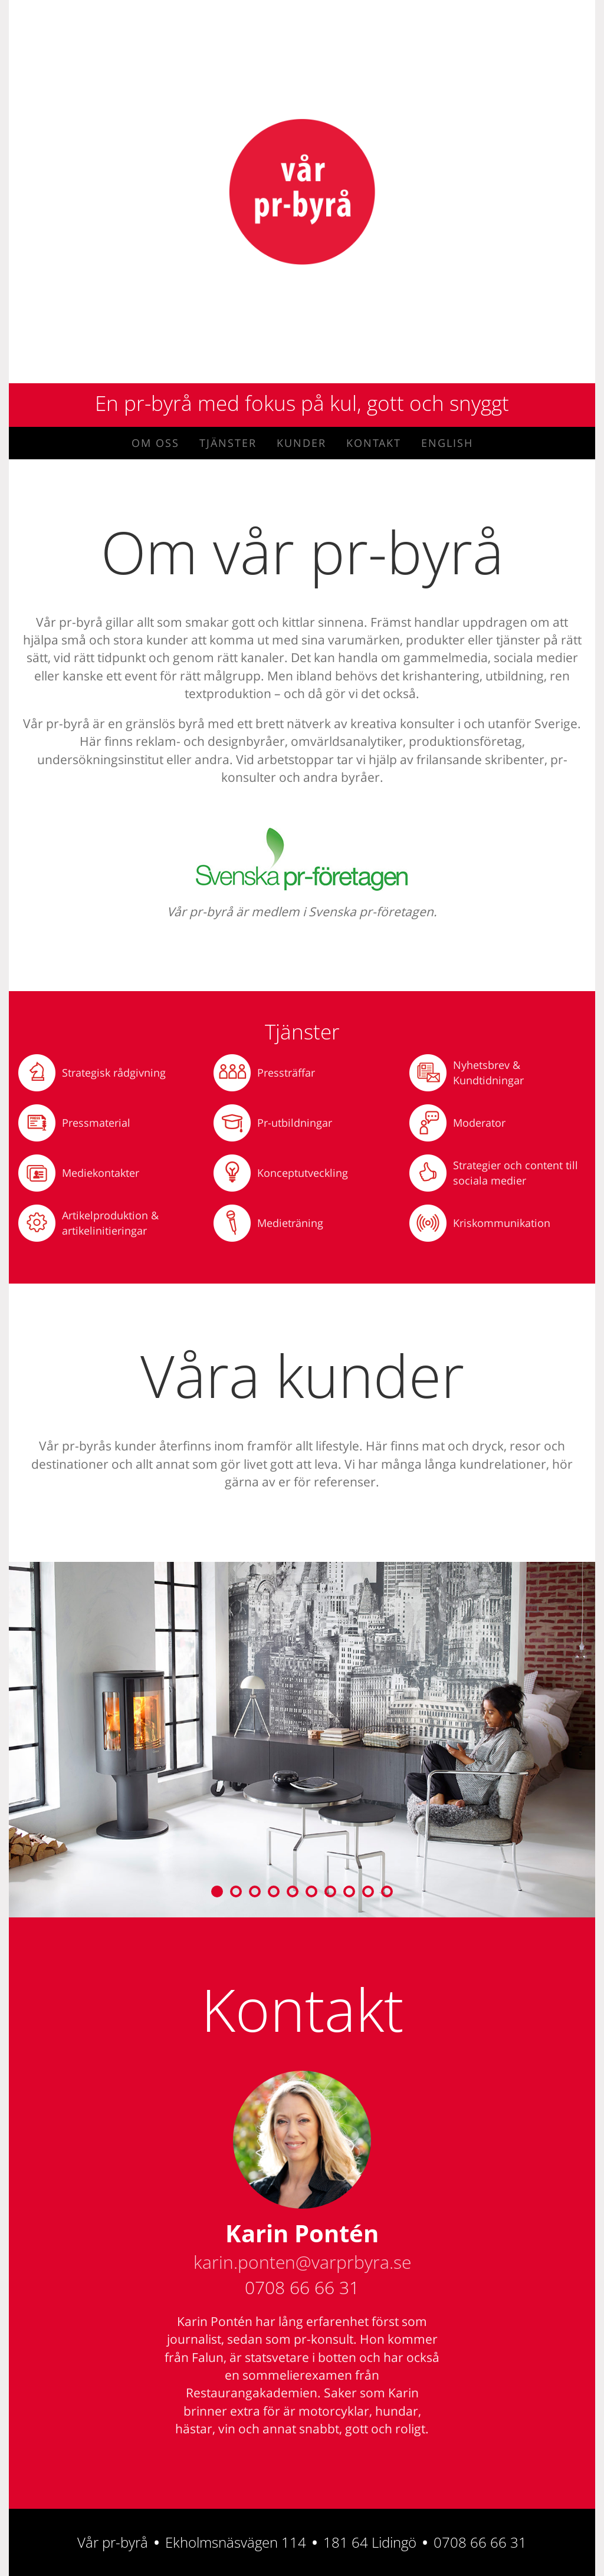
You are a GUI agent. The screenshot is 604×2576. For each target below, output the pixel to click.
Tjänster (228, 443)
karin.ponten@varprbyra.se (302, 2262)
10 (387, 1891)
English (447, 443)
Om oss (155, 443)
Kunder (301, 443)
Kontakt (373, 443)
